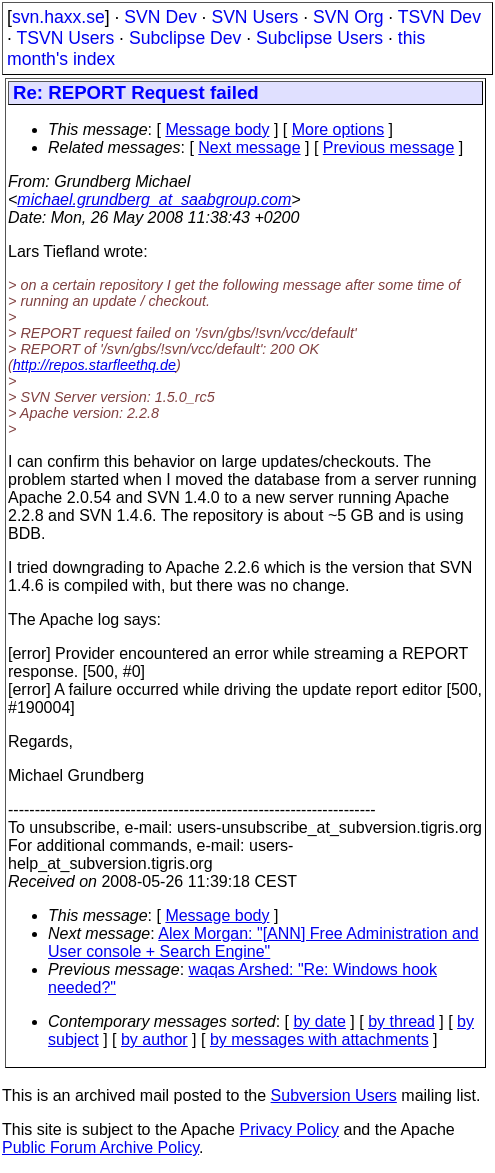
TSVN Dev (439, 17)
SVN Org (348, 17)
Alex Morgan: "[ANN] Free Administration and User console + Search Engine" (263, 942)
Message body (217, 129)
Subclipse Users (319, 38)
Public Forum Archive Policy (100, 1147)
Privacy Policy (289, 1129)
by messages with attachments (319, 1039)
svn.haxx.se (58, 17)
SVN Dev (160, 17)
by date (319, 1021)
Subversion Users (334, 1095)
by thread (401, 1021)
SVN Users (254, 17)
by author (154, 1039)
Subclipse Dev (185, 38)
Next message (249, 147)
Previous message (389, 147)
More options (338, 129)
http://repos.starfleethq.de (94, 365)
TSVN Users (65, 38)
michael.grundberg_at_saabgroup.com (154, 199)
